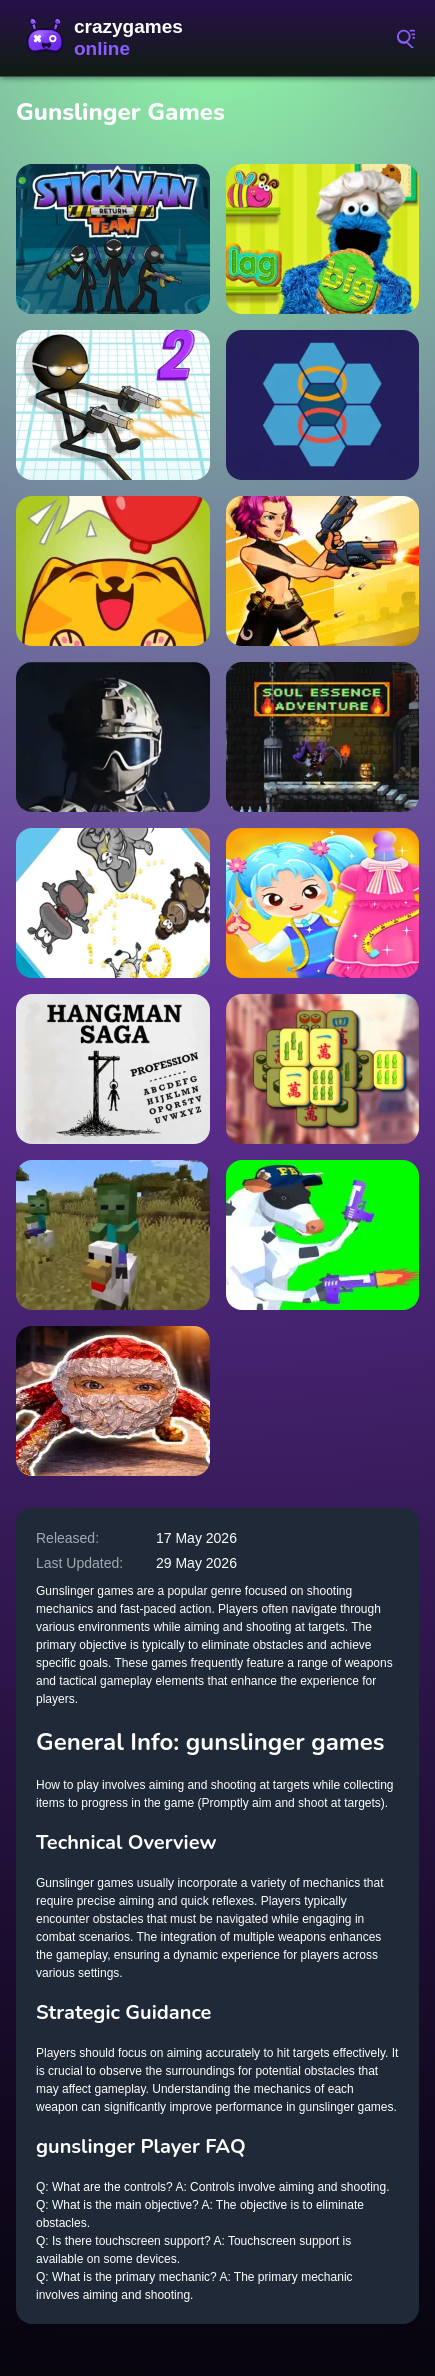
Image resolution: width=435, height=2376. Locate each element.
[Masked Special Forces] (113, 737)
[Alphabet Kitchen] (323, 239)
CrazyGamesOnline (110, 38)
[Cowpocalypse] (323, 1235)
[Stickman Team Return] (113, 239)
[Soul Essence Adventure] (323, 737)
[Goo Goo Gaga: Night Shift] (113, 1401)
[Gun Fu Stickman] (113, 405)
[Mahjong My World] (323, 1069)
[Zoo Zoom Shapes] (113, 903)
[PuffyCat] (113, 571)
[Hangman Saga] (113, 1069)
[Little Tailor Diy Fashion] (323, 903)
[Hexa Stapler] (323, 405)
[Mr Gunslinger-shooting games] (323, 571)
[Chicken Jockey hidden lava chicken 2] (113, 1235)
